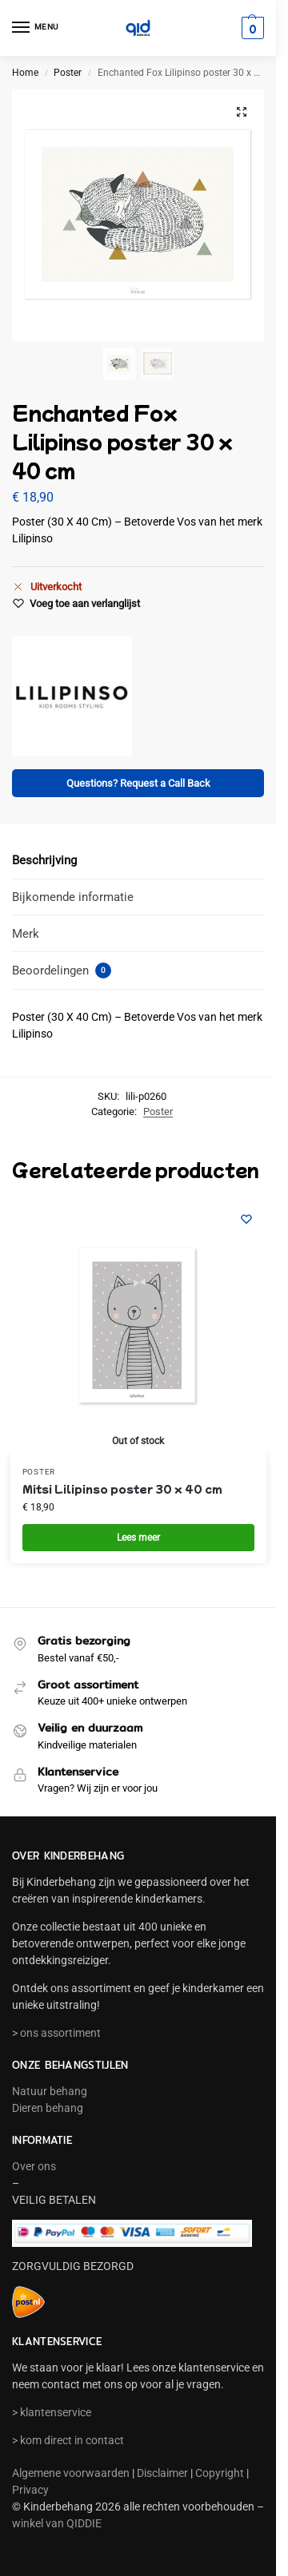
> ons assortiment (56, 2032)
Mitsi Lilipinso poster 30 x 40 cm (122, 1488)
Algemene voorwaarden (71, 2473)
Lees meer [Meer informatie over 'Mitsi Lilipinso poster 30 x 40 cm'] (138, 1537)
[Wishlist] (246, 1219)
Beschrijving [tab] (44, 860)
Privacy (30, 2489)
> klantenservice (51, 2412)
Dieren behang (47, 2108)
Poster (68, 72)
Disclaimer (162, 2473)
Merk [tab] (25, 934)
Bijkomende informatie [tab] (73, 897)
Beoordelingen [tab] (61, 970)
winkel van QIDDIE (57, 2523)
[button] (251, 28)
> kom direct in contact (68, 2440)
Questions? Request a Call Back (138, 783)
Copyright (219, 2473)
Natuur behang (49, 2091)
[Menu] (36, 28)
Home (25, 72)
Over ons (34, 2166)
